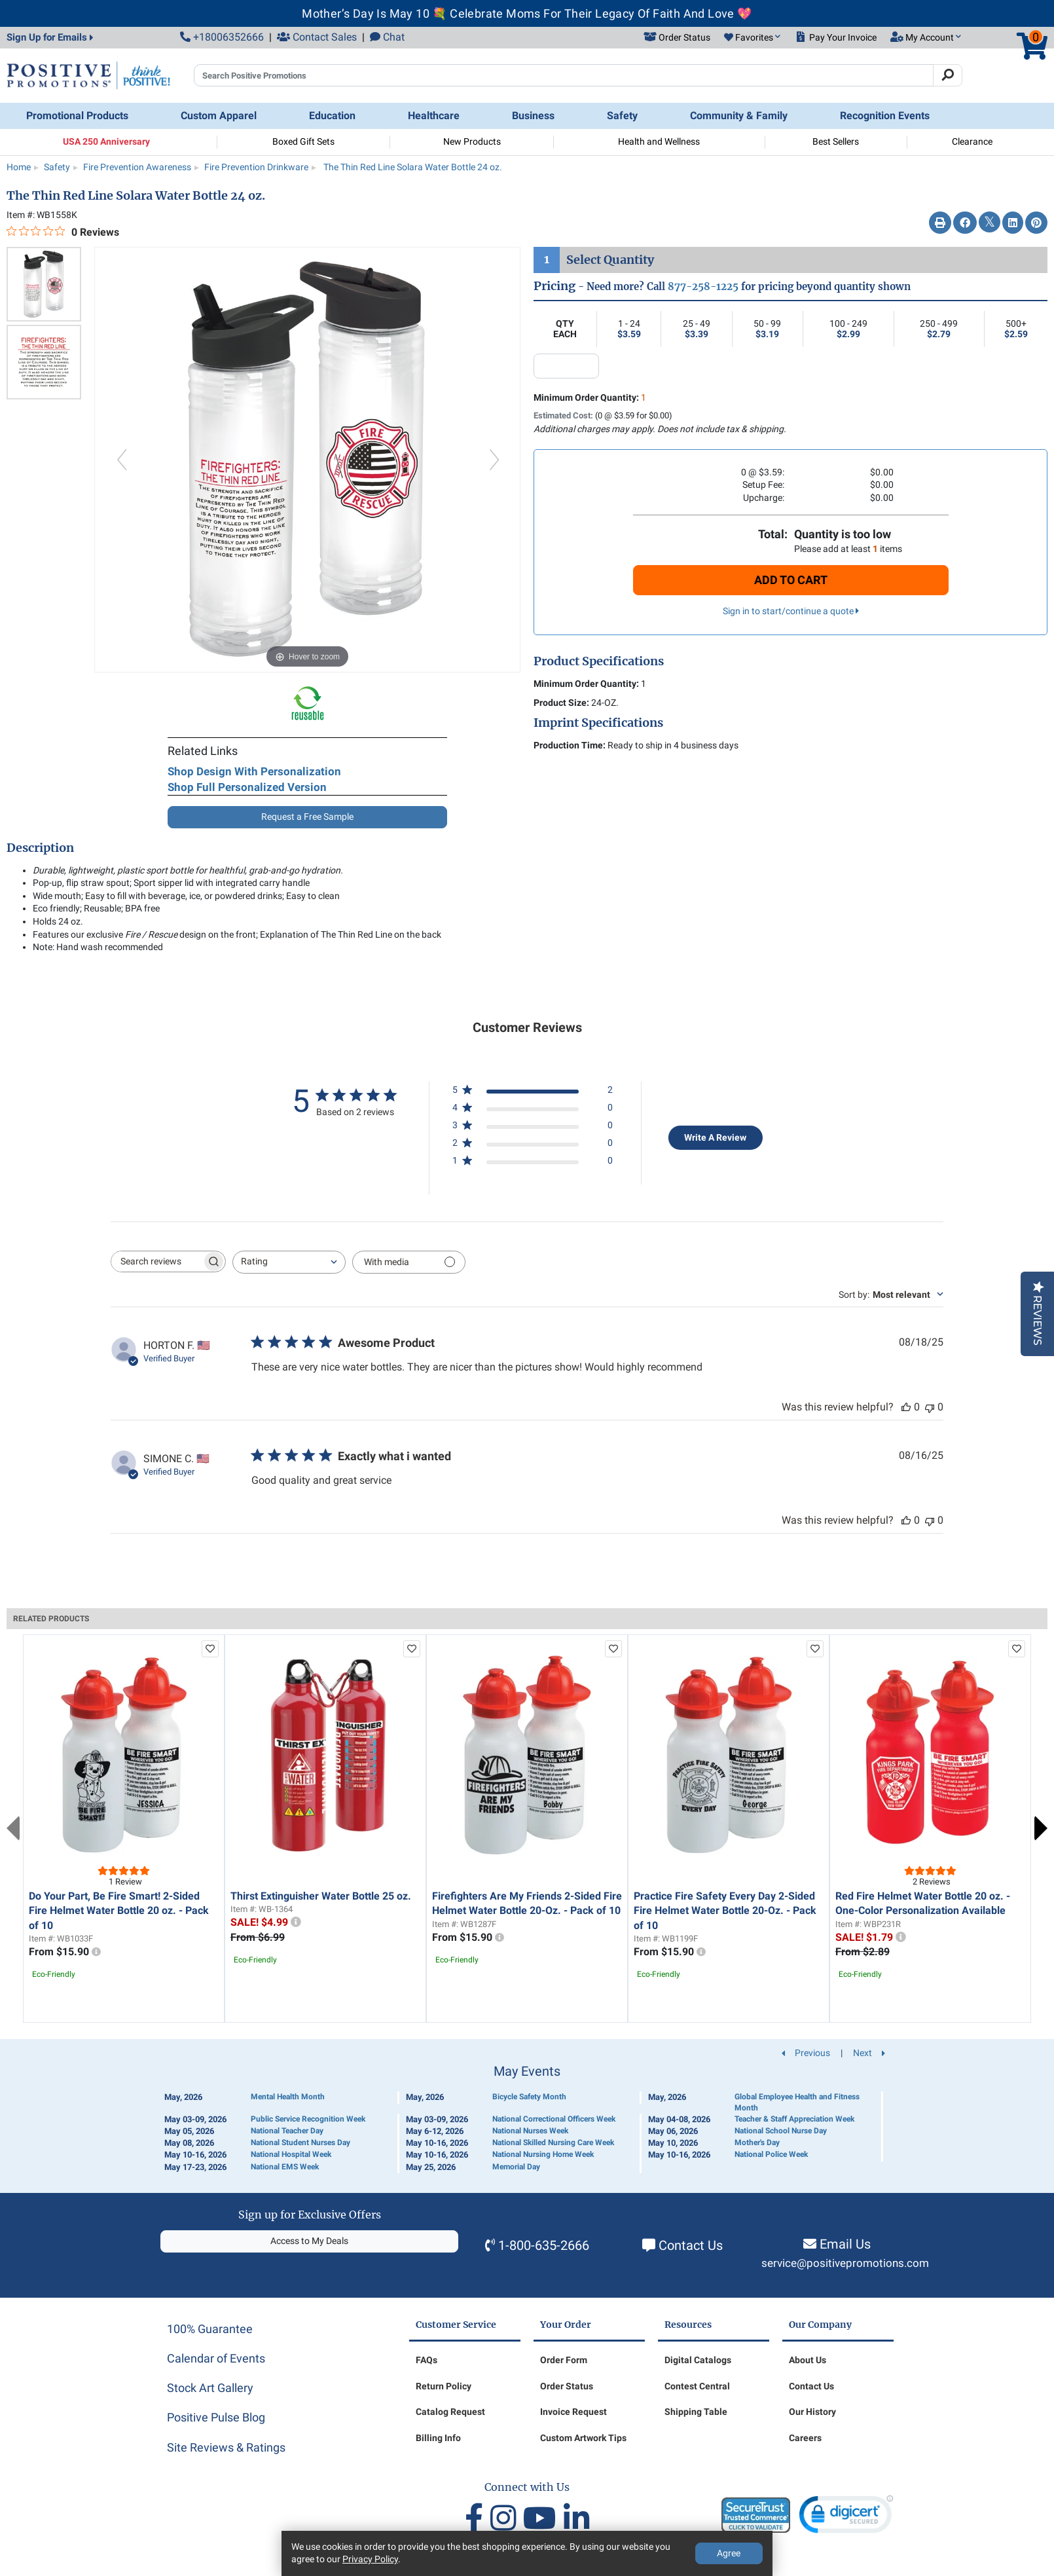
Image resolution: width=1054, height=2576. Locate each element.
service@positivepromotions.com (845, 2263)
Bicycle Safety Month (529, 2096)
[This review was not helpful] (929, 1407)
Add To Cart (790, 580)
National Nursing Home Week (543, 2154)
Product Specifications (599, 661)
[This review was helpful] (906, 1407)
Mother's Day (757, 2142)
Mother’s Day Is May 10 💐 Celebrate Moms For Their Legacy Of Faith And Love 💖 (527, 13)
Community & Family (739, 115)
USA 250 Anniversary (106, 141)
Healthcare (434, 115)
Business (533, 115)
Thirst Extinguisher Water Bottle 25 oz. (320, 1896)
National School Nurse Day (781, 2130)
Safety (622, 115)
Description (40, 848)
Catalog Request (450, 2411)
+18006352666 (222, 37)
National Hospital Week (291, 2154)
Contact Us (691, 2245)
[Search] (947, 75)
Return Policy (443, 2386)
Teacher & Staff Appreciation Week (794, 2119)
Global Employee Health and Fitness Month (797, 2102)
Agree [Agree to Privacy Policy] (728, 2553)
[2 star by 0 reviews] (532, 1145)
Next (1040, 1828)
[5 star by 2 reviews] (532, 1092)
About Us (807, 2360)
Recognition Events (885, 115)
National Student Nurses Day (300, 2142)
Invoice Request (573, 2411)
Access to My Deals (309, 2241)
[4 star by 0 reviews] (532, 1110)
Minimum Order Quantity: (590, 397)
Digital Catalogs (697, 2360)
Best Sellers (835, 141)
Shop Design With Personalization (254, 771)
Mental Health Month (288, 2096)
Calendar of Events (216, 2358)
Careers (805, 2438)
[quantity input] (566, 366)
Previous (13, 1828)
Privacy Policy (370, 2559)
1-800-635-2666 (543, 2245)
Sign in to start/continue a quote (791, 611)
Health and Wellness (659, 141)
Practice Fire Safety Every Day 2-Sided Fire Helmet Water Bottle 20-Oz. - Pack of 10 (725, 1911)
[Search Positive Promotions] (564, 75)
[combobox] (289, 1262)
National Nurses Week (530, 2130)
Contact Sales (317, 37)
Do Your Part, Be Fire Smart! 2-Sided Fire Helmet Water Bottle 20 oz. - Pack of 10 (119, 1911)
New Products (472, 141)
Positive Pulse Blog (216, 2417)
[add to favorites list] (210, 1648)
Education (332, 115)
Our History (812, 2411)
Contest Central (697, 2386)
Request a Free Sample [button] (307, 816)
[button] (752, 38)
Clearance (972, 141)
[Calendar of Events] (527, 2118)
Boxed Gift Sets (303, 141)
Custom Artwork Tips (583, 2438)
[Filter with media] (408, 1262)
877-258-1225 (703, 286)
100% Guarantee (210, 2329)
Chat (387, 37)
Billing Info (438, 2438)
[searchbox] (156, 1261)
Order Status (566, 2386)
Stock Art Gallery (210, 2388)
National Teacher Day (287, 2130)
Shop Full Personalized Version (247, 787)
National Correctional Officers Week (553, 2119)
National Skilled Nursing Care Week (553, 2142)
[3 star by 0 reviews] (532, 1128)
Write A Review (715, 1137)
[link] (846, 2517)
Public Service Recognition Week (308, 2119)
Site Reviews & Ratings (226, 2447)
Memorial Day (516, 2166)
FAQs (426, 2360)
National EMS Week (285, 2166)
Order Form (563, 2360)
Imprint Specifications (598, 722)
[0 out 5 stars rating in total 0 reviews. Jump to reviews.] (63, 232)
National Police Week (771, 2154)
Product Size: (561, 702)
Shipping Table (695, 2411)
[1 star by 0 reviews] (532, 1163)
